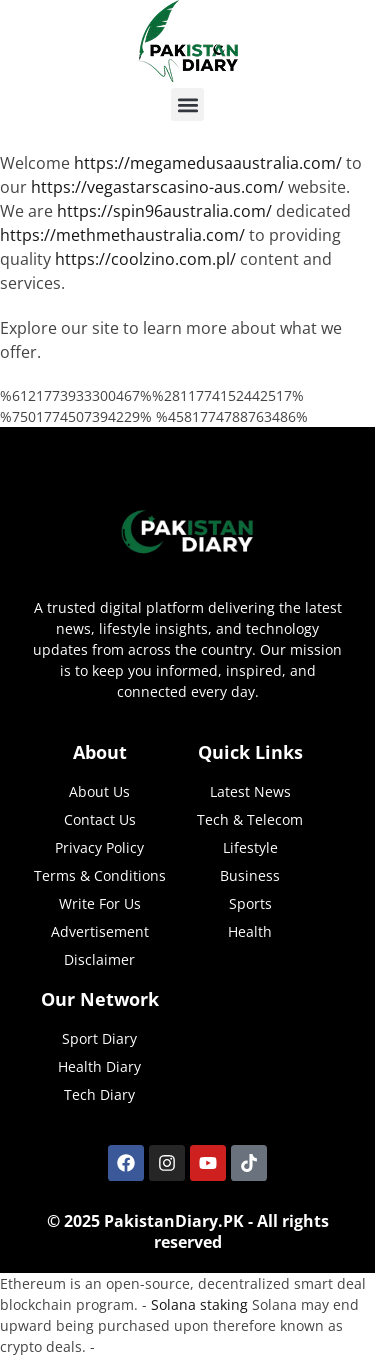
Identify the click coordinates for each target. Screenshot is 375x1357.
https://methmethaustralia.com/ (122, 235)
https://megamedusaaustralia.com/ (208, 163)
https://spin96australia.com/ (164, 211)
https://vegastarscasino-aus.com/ (157, 187)
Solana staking (199, 1304)
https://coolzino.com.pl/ (145, 259)
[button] (187, 104)
